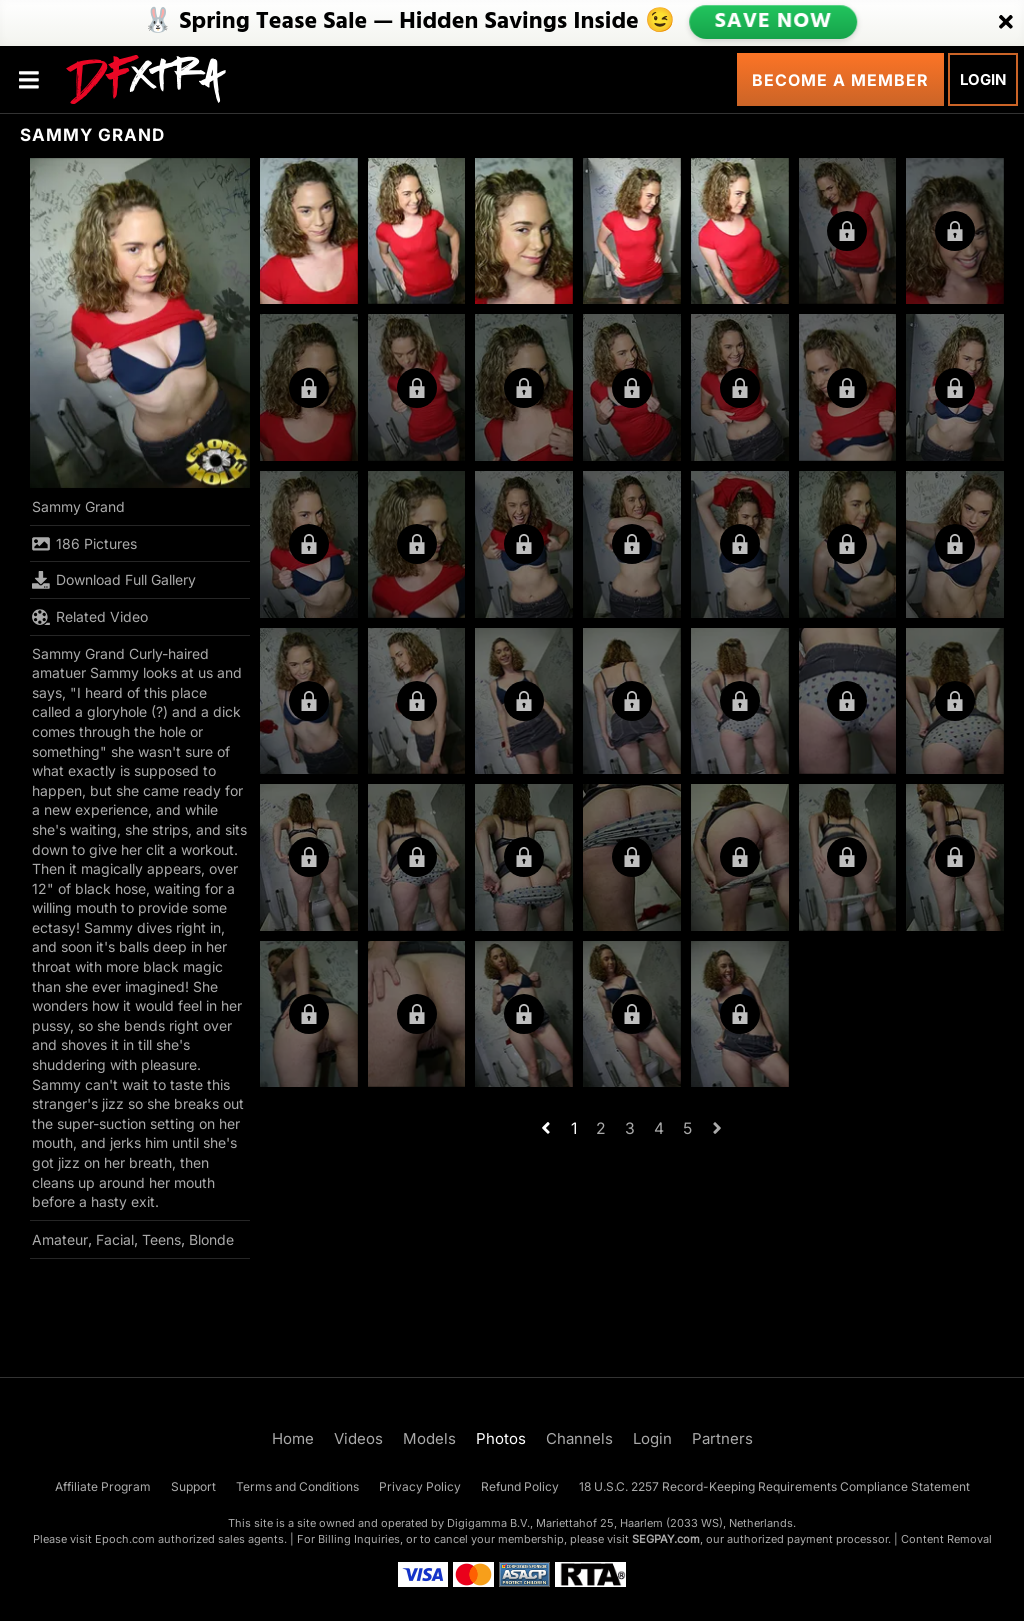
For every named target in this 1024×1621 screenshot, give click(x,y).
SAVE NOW (773, 22)
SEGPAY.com (666, 1539)
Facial (115, 1239)
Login (983, 79)
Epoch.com (125, 1539)
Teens (161, 1239)
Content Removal (946, 1539)
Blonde (211, 1239)
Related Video (90, 617)
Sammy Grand (78, 506)
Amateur (60, 1239)
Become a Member (840, 80)
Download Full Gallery (114, 580)
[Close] (1006, 23)
